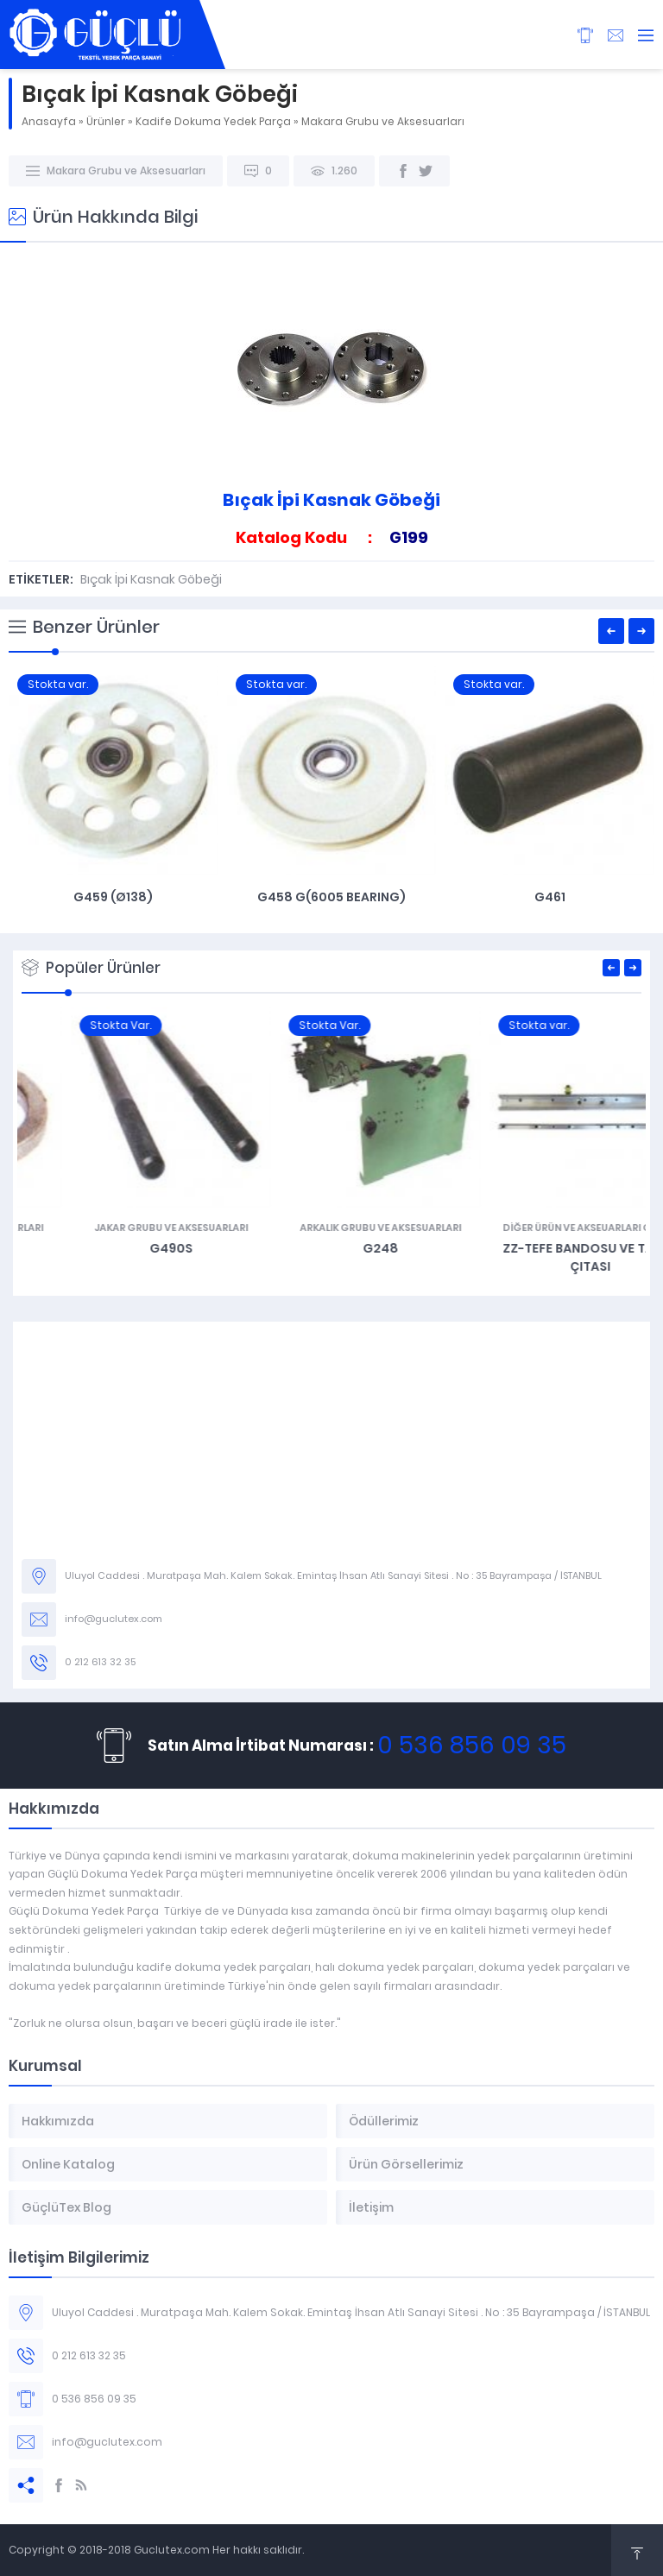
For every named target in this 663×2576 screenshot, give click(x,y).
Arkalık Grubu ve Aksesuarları (541, 1227)
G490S (331, 1248)
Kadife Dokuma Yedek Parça (213, 121)
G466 (121, 1248)
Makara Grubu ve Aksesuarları (382, 121)
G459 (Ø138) (113, 897)
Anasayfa (49, 121)
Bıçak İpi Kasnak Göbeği (151, 579)
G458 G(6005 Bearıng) (331, 897)
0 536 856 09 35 (471, 1745)
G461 (549, 897)
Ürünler (105, 121)
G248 (541, 1248)
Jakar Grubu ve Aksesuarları (331, 1227)
